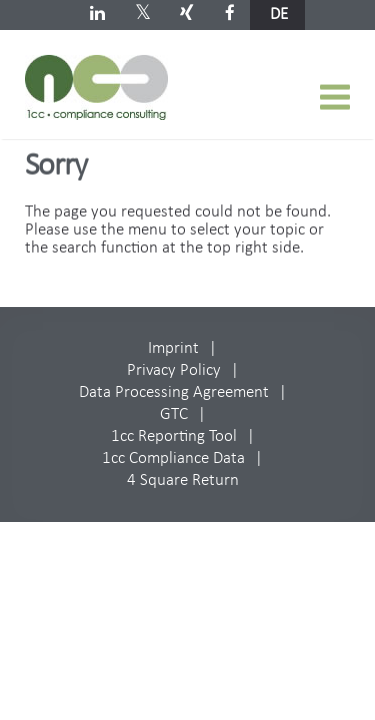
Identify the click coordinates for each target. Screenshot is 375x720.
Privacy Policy (174, 370)
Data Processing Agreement (174, 392)
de (279, 14)
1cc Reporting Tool (174, 436)
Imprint (173, 348)
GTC (174, 414)
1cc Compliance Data (173, 458)
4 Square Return (183, 480)
